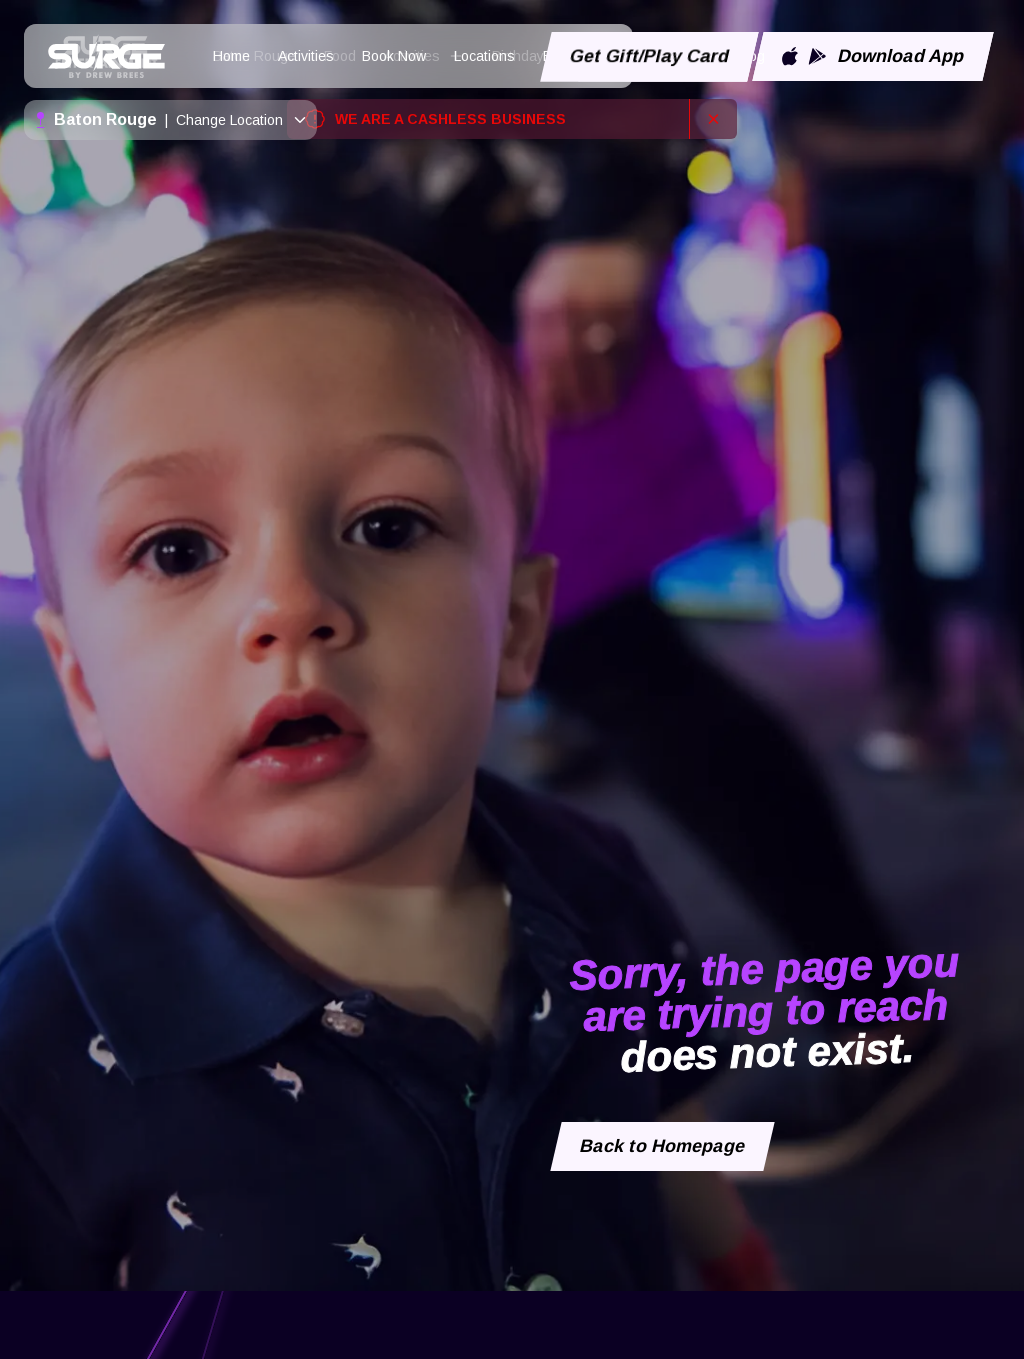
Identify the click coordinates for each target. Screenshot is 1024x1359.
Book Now (394, 56)
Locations (484, 56)
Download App (873, 56)
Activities (306, 56)
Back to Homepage (663, 1146)
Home (231, 56)
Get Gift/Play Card (650, 56)
